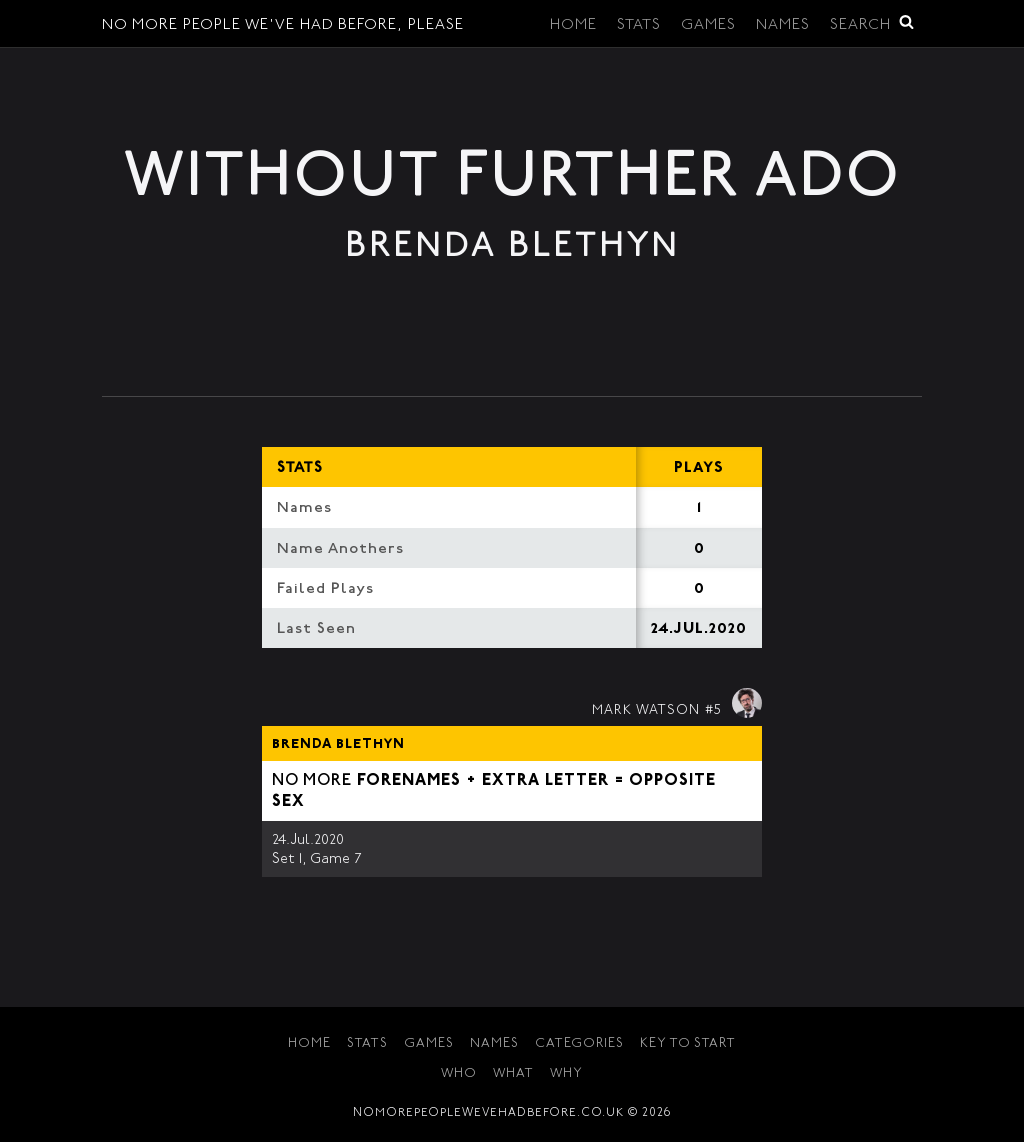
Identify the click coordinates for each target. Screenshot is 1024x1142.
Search (872, 23)
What (513, 1074)
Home (573, 25)
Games (708, 25)
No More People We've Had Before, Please (283, 25)
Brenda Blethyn (338, 745)
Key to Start (688, 1044)
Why (566, 1074)
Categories (579, 1044)
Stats (639, 25)
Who (459, 1074)
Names (783, 25)
